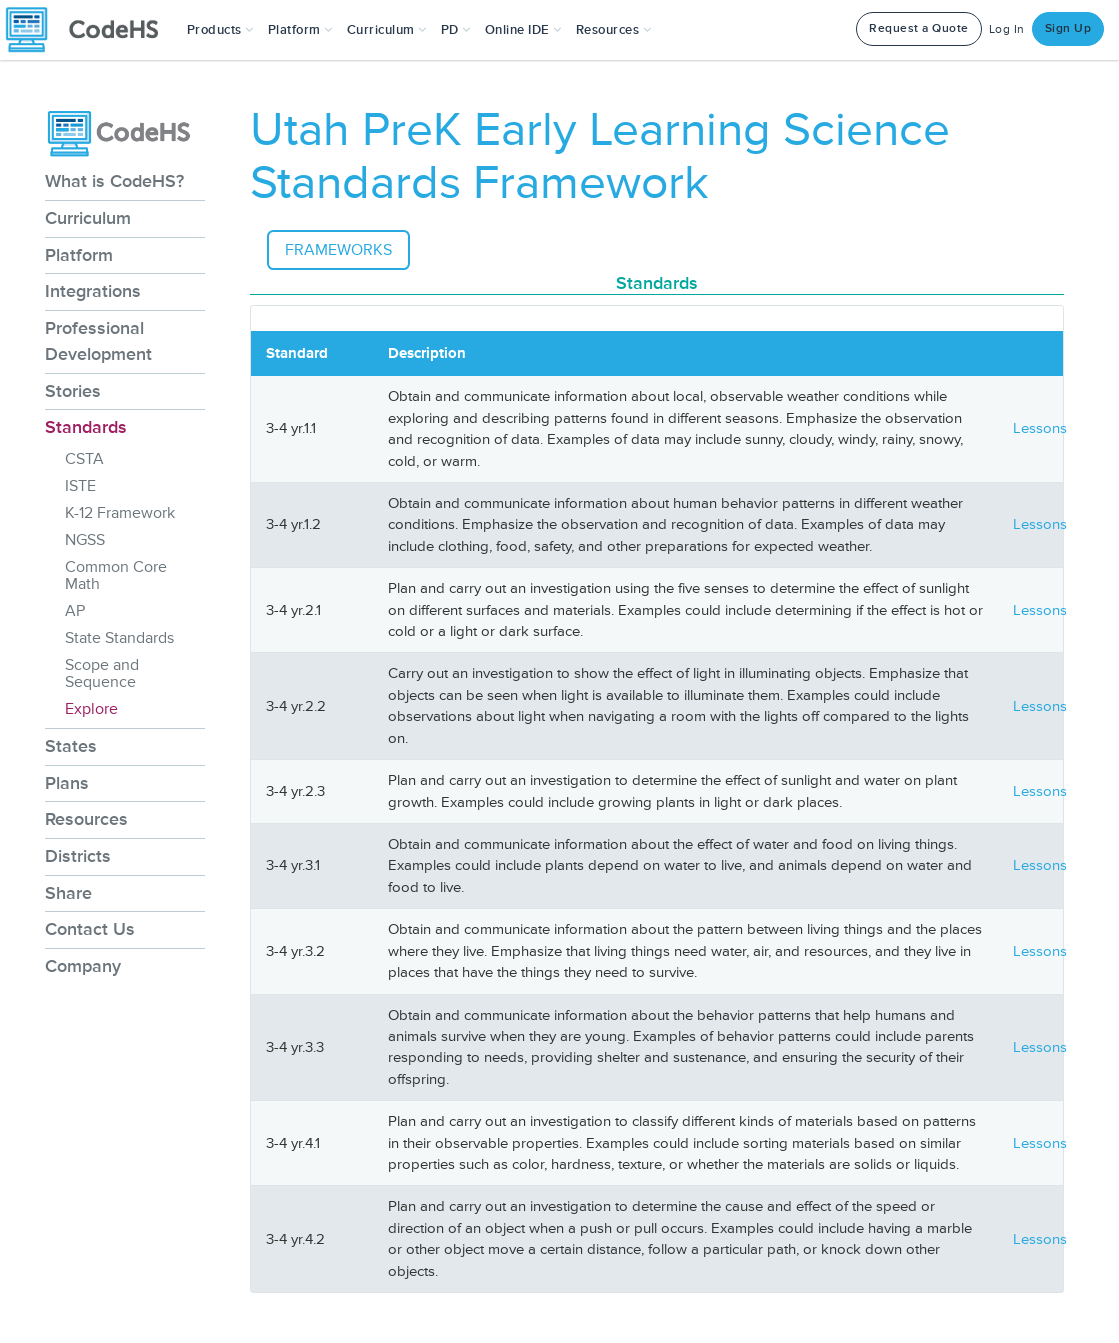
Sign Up (1068, 28)
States (71, 746)
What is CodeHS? (114, 181)
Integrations (93, 291)
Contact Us (90, 929)
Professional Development (98, 341)
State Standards (119, 638)
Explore (91, 709)
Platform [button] (300, 30)
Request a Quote (919, 28)
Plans (67, 783)
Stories (73, 391)
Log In (1007, 29)
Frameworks (338, 250)
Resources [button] (614, 30)
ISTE (80, 486)
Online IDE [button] (523, 30)
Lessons (1040, 428)
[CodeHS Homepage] (90, 30)
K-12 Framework (120, 513)
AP (75, 611)
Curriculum (88, 218)
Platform (79, 255)
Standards (86, 427)
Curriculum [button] (387, 30)
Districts (78, 856)
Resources (86, 819)
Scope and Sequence (102, 673)
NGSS (85, 540)
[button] (220, 30)
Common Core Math (116, 575)
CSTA (84, 459)
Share (68, 893)
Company (83, 966)
